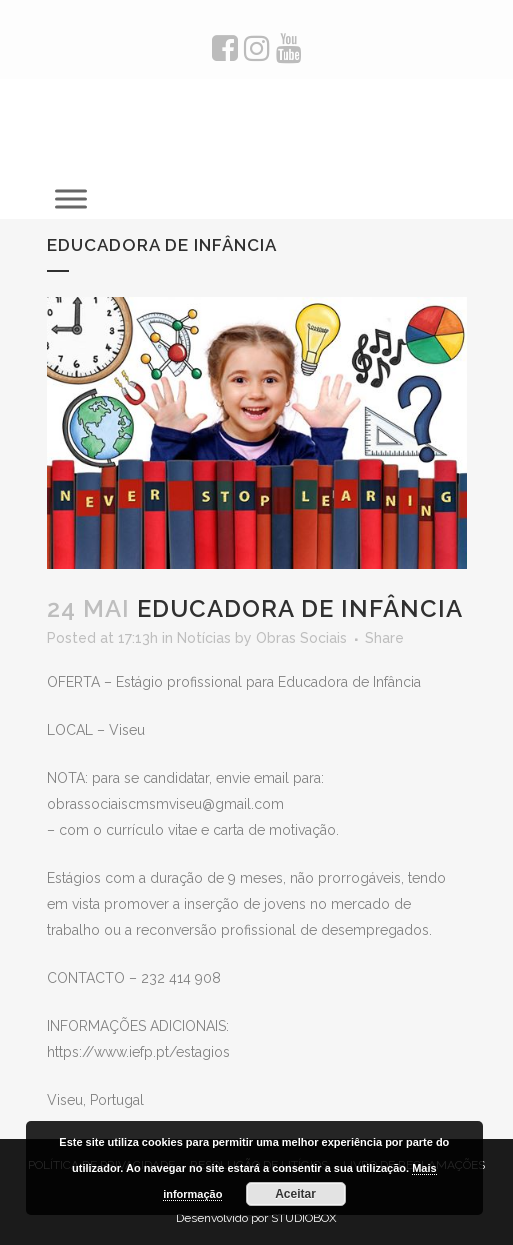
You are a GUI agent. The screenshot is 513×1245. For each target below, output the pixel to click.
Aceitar (295, 1194)
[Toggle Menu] (71, 198)
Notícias (204, 638)
